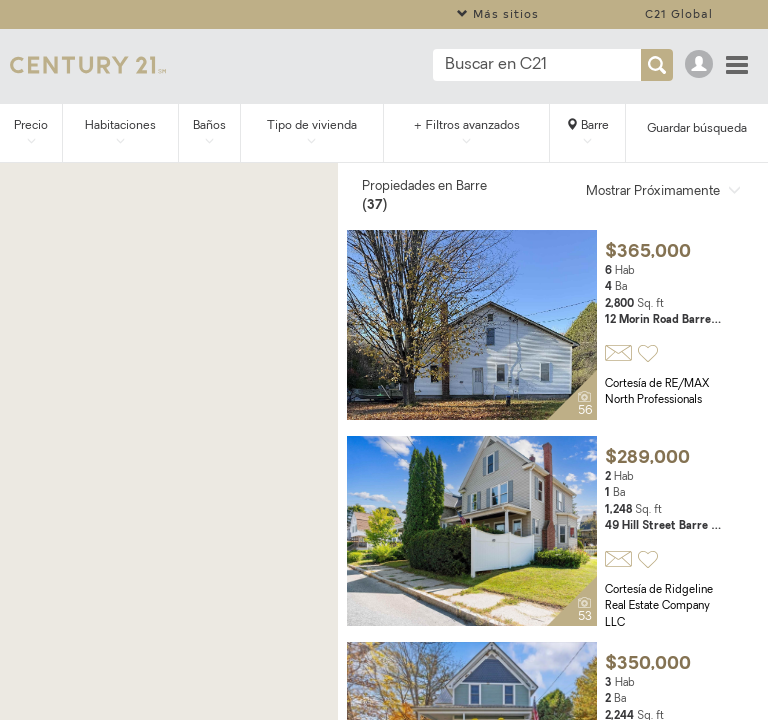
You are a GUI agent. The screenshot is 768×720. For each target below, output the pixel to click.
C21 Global (679, 13)
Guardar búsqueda (697, 129)
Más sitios (498, 13)
